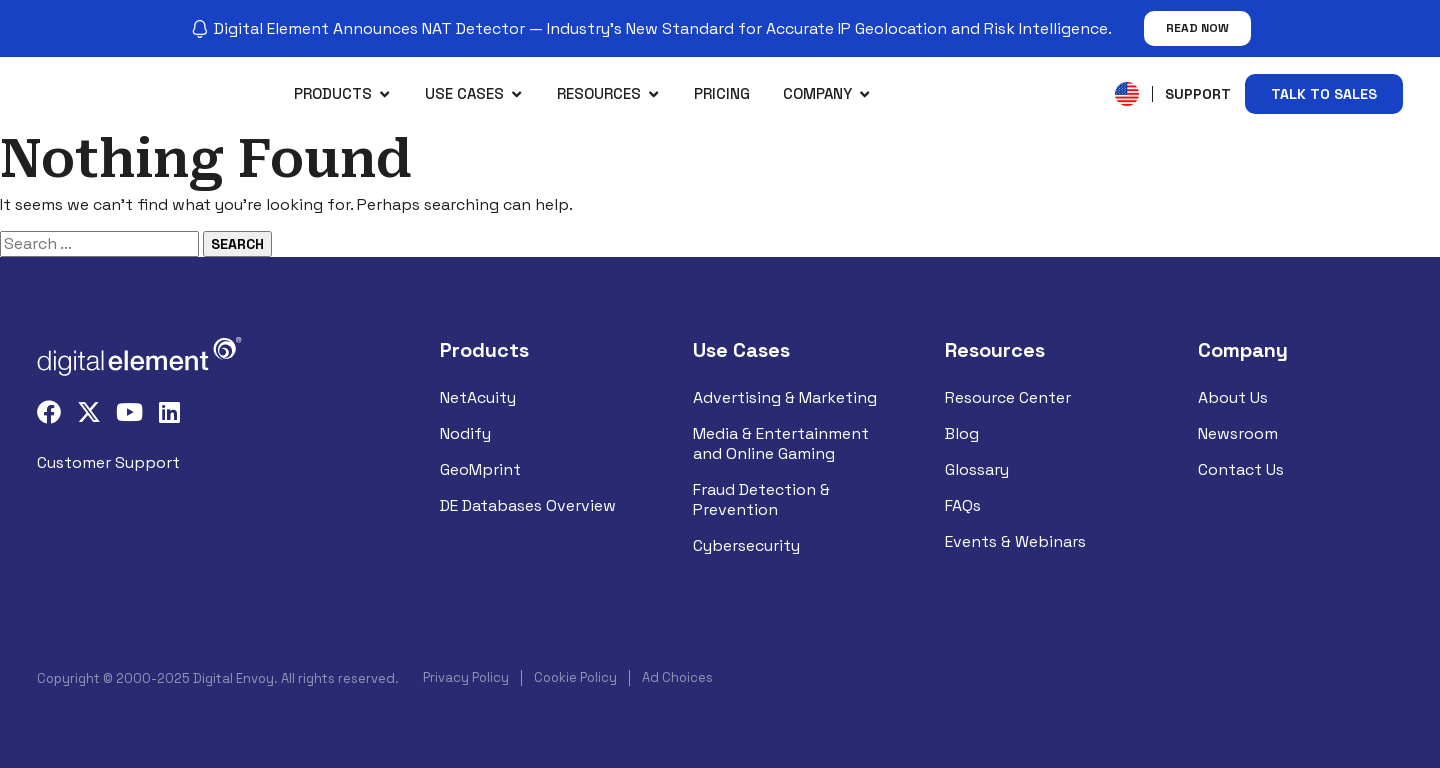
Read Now (1197, 28)
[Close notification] (1408, 29)
